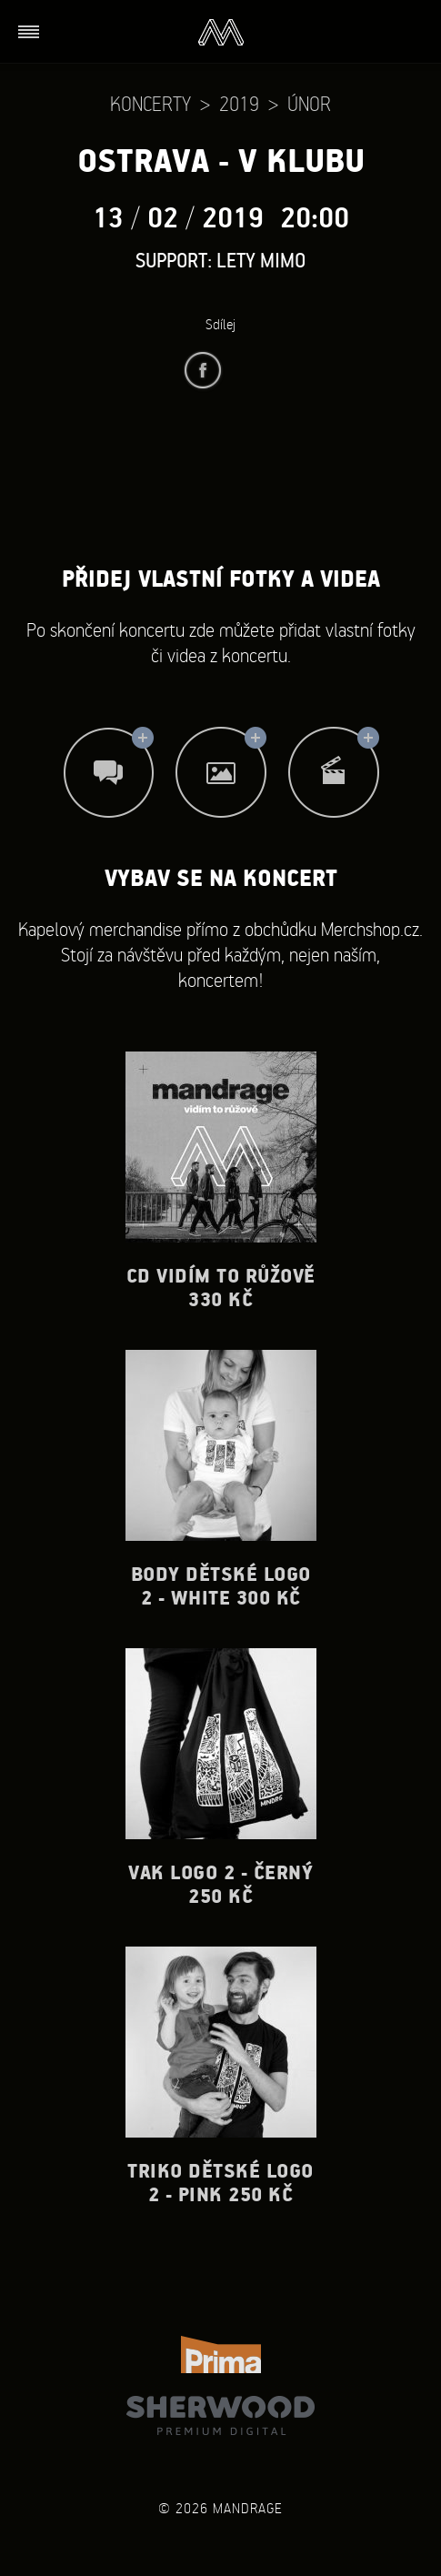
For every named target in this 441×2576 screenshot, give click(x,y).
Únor (309, 103)
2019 (239, 103)
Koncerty (150, 103)
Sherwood (220, 2415)
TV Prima (221, 2354)
